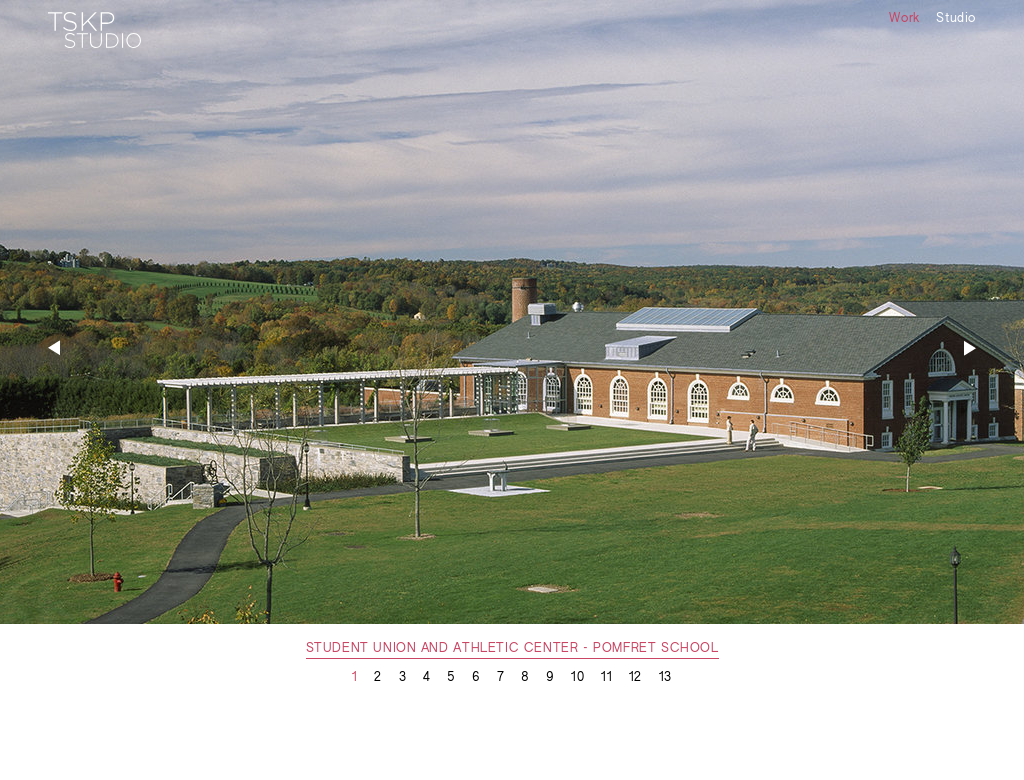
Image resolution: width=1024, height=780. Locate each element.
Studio (956, 19)
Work (904, 19)
